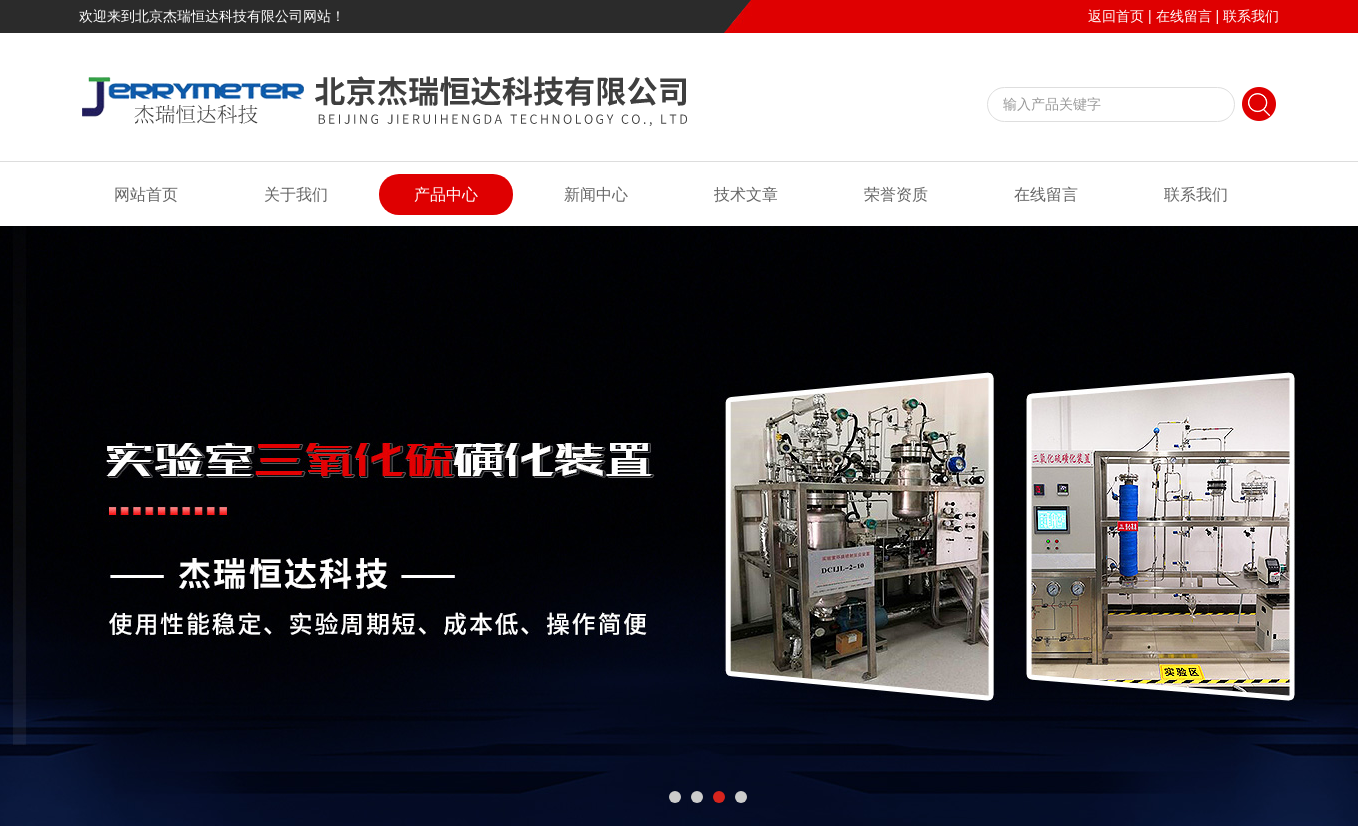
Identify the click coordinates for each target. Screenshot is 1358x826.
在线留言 (1184, 16)
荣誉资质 (896, 194)
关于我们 (296, 194)
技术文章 (746, 194)
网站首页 (146, 194)
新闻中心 (596, 194)
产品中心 (446, 194)
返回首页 (1116, 16)
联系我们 (1251, 16)
